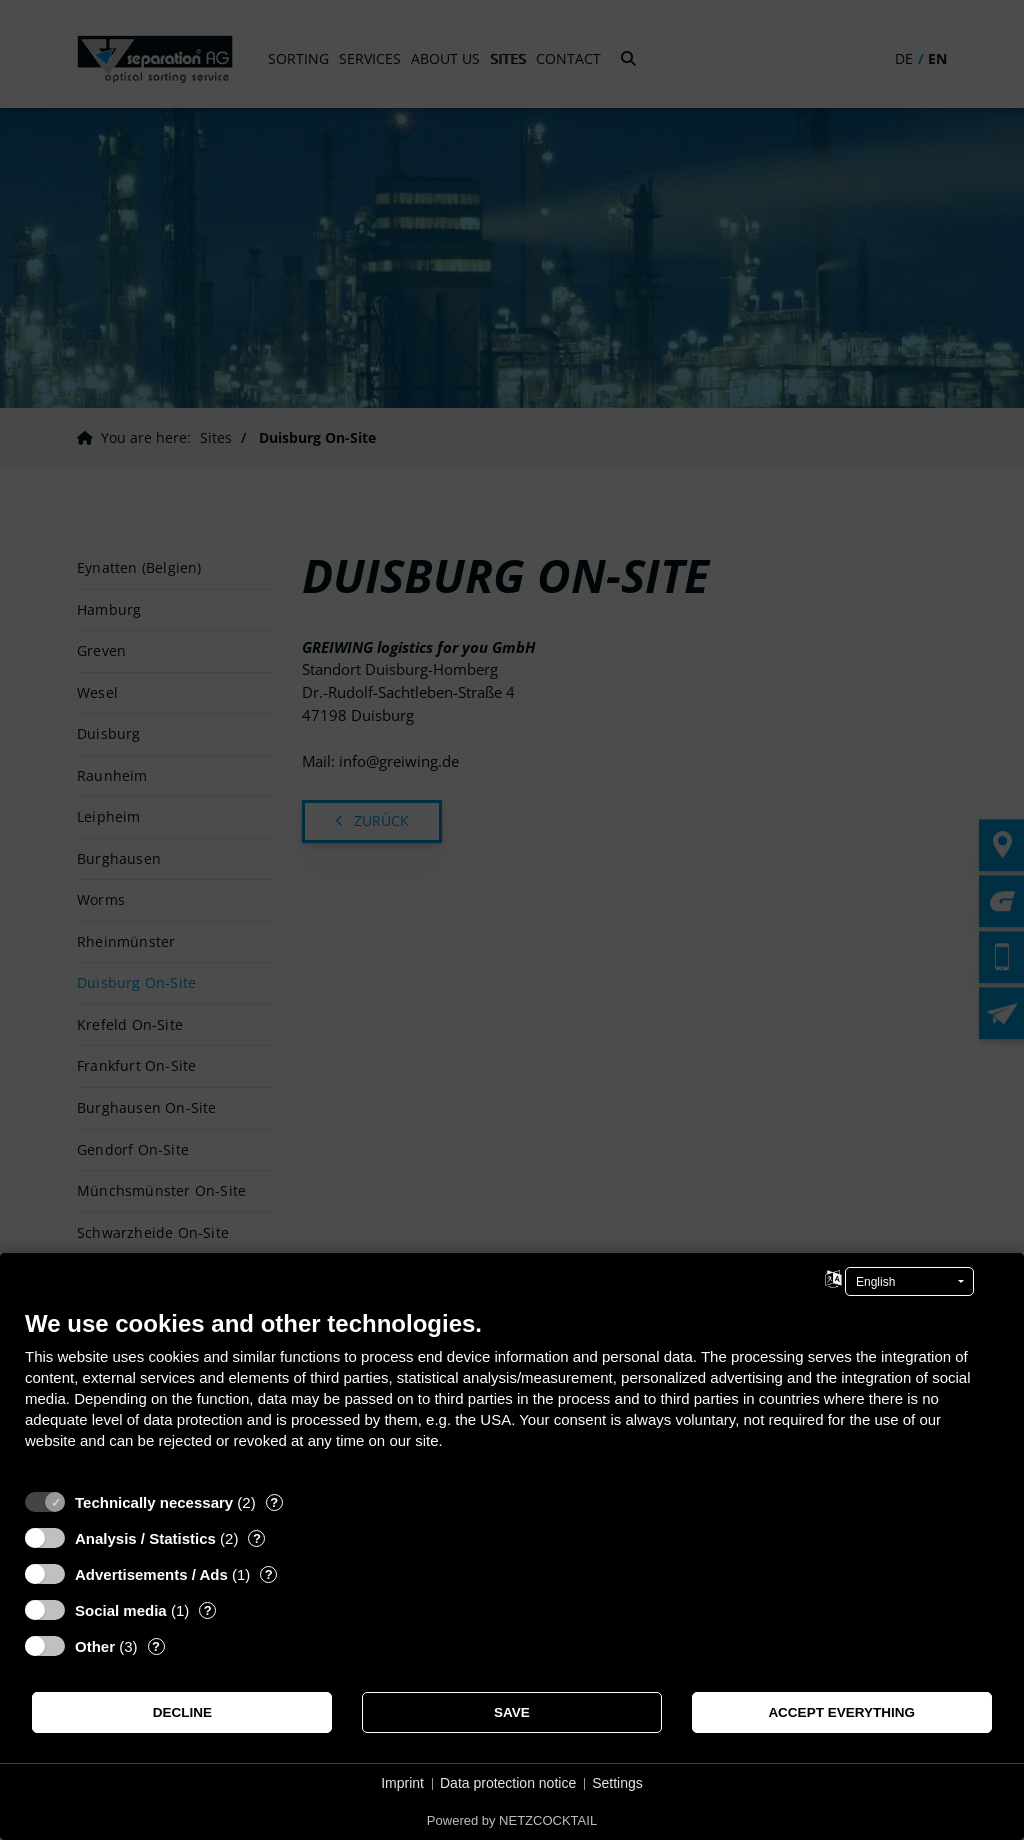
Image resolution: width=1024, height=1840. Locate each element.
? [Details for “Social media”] (208, 1610)
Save (512, 1712)
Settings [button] (617, 1783)
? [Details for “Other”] (156, 1646)
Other (95, 1646)
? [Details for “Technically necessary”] (274, 1502)
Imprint (402, 1783)
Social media (121, 1610)
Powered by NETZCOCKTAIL (512, 1820)
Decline (182, 1712)
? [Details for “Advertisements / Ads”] (269, 1574)
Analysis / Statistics (145, 1538)
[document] (512, 1394)
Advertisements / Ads (151, 1574)
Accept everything (841, 1712)
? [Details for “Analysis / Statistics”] (257, 1538)
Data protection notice (508, 1783)
